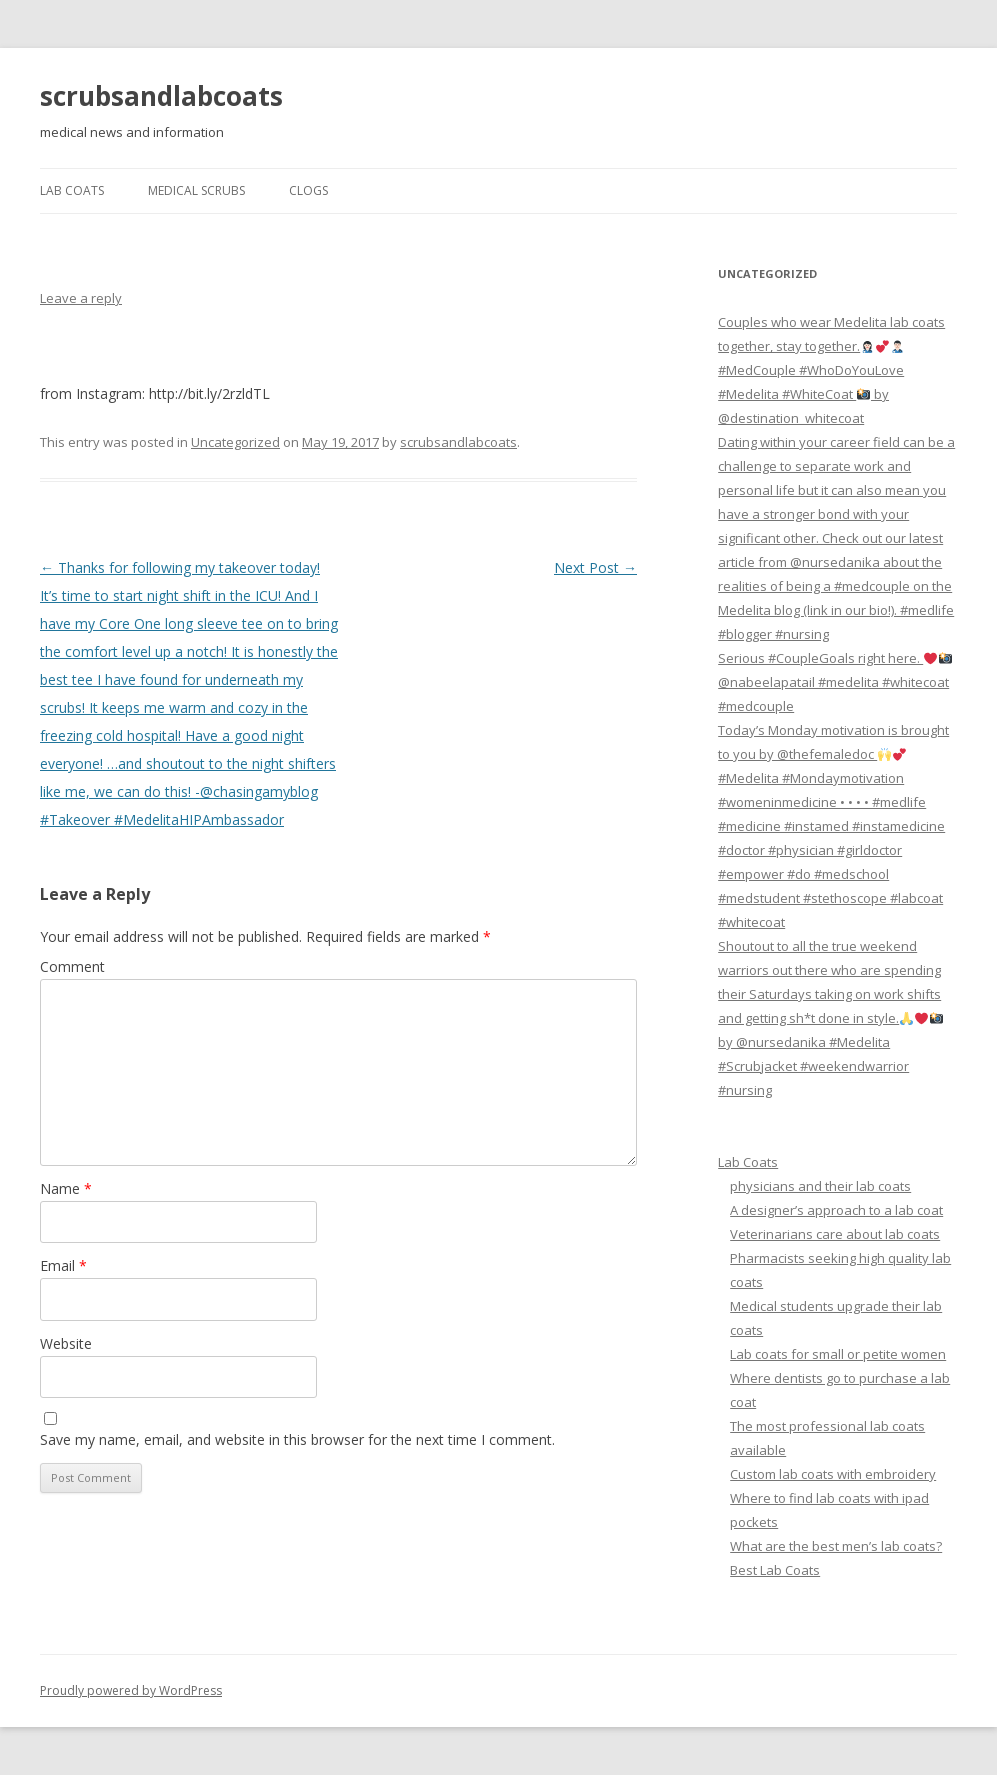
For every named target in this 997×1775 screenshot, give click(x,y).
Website (66, 1343)
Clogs (308, 190)
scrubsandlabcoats (161, 96)
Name (66, 1188)
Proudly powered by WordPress (131, 1690)
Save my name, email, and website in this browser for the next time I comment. (297, 1439)
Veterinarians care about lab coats (835, 1234)
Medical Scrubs (196, 190)
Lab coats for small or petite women (838, 1354)
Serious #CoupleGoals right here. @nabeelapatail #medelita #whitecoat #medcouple (835, 682)
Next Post (595, 567)
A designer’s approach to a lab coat (836, 1210)
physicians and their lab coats (820, 1186)
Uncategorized (235, 442)
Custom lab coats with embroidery (833, 1474)
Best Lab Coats (775, 1570)
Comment (72, 966)
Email (63, 1265)
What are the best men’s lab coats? (836, 1546)
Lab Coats (72, 190)
